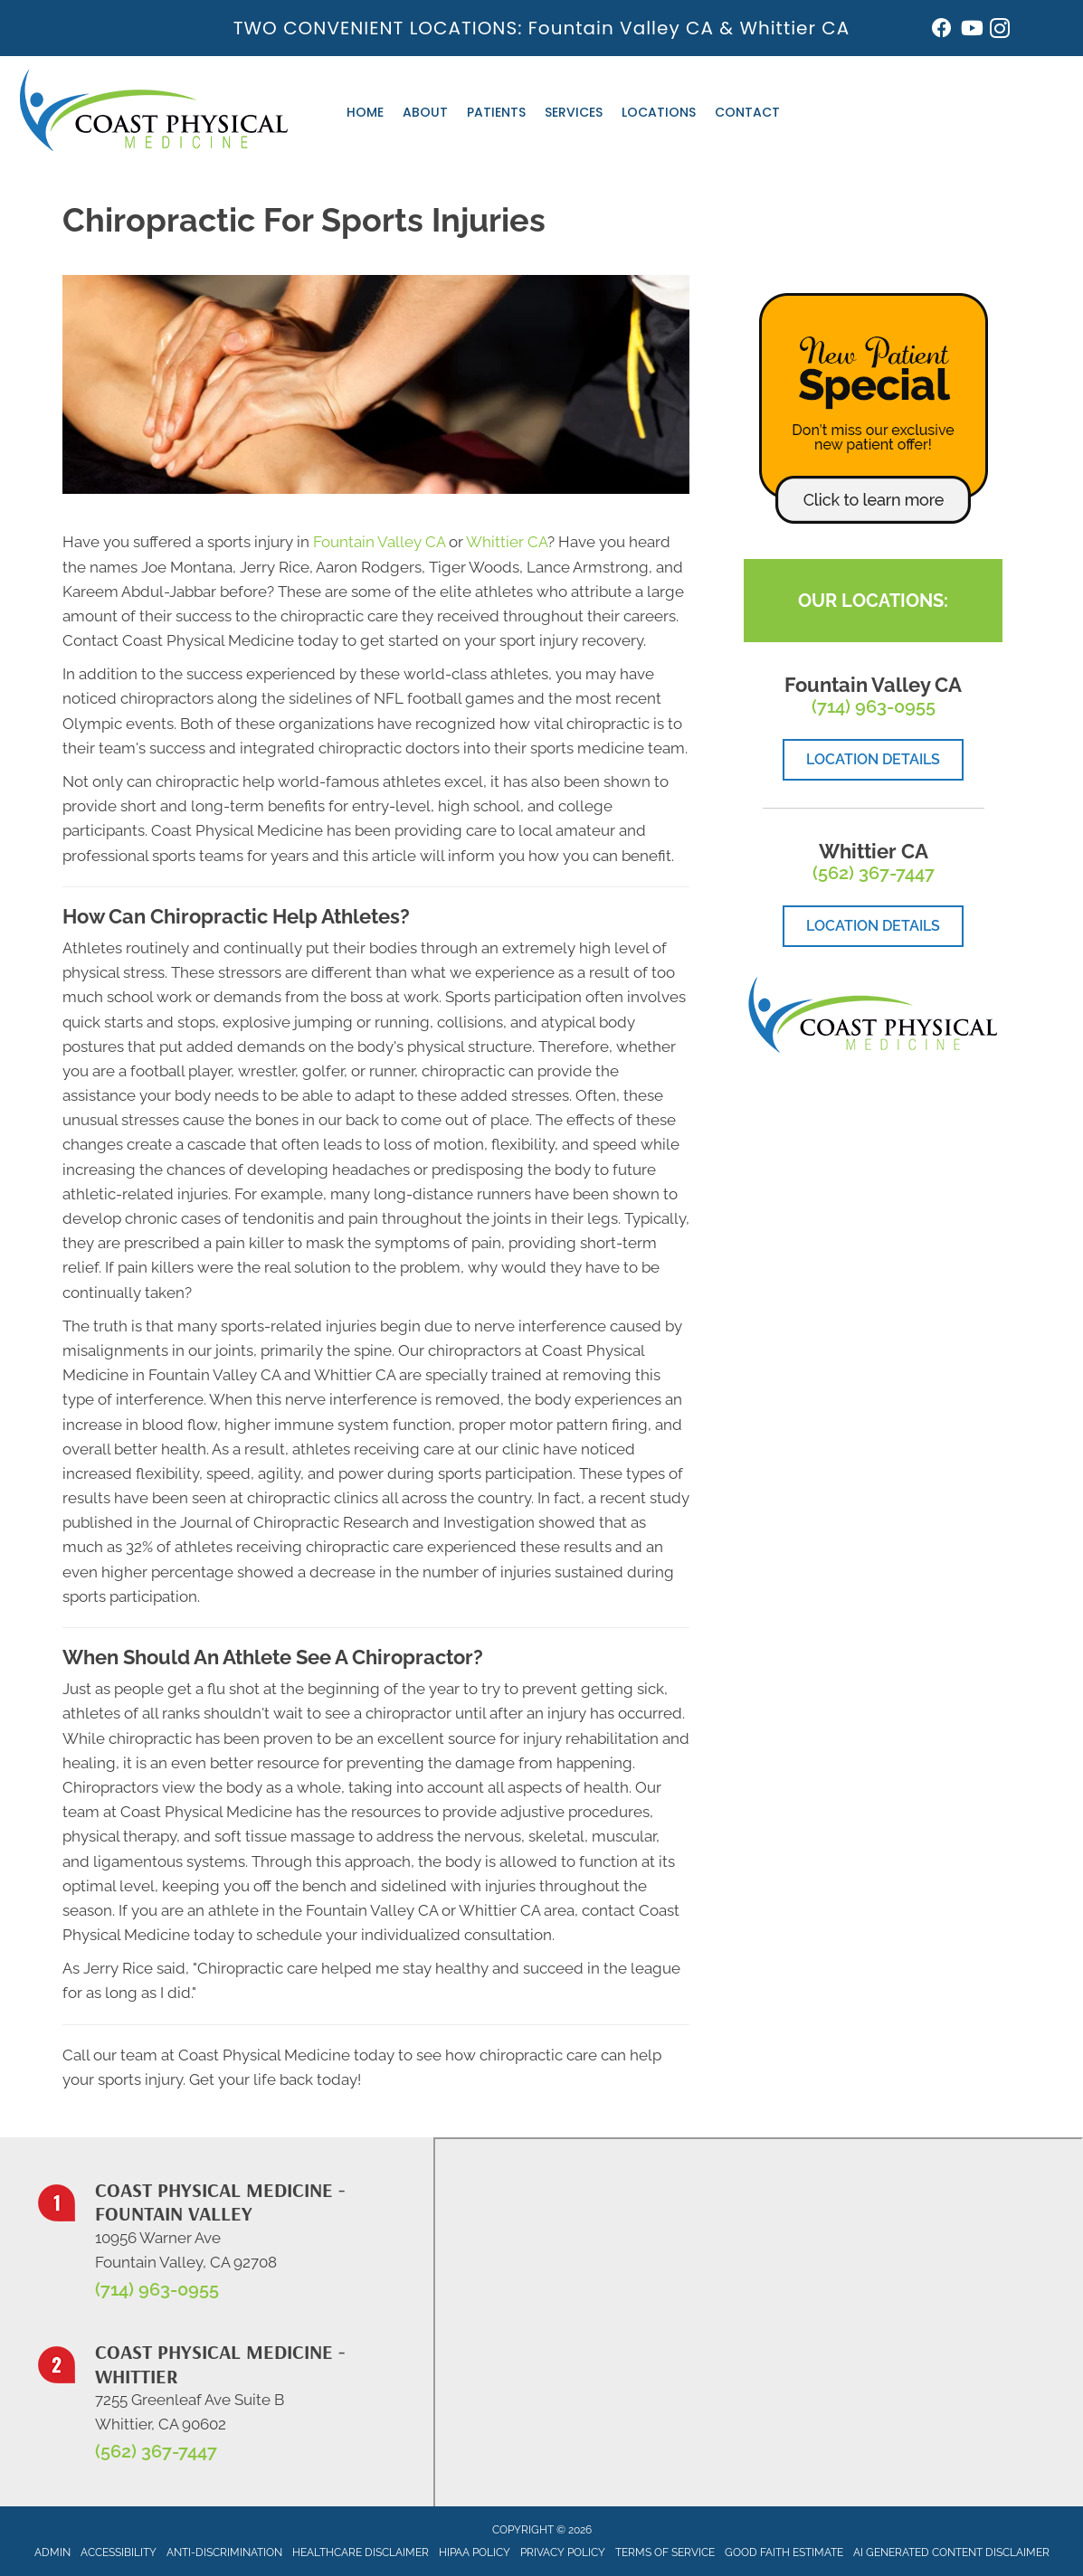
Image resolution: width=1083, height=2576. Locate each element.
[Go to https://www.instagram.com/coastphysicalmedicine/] (1000, 31)
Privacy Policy (562, 2552)
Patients (496, 112)
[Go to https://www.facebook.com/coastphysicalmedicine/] (942, 30)
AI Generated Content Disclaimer (951, 2552)
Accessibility (119, 2552)
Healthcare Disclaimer (360, 2552)
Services (574, 112)
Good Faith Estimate (784, 2552)
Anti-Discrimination (224, 2552)
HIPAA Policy (474, 2552)
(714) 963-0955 (874, 706)
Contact (747, 112)
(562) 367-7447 (873, 873)
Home (365, 112)
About (425, 112)
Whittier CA (794, 28)
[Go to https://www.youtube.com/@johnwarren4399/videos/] (971, 30)
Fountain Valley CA (621, 28)
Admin (52, 2552)
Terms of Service (665, 2552)
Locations (659, 112)
